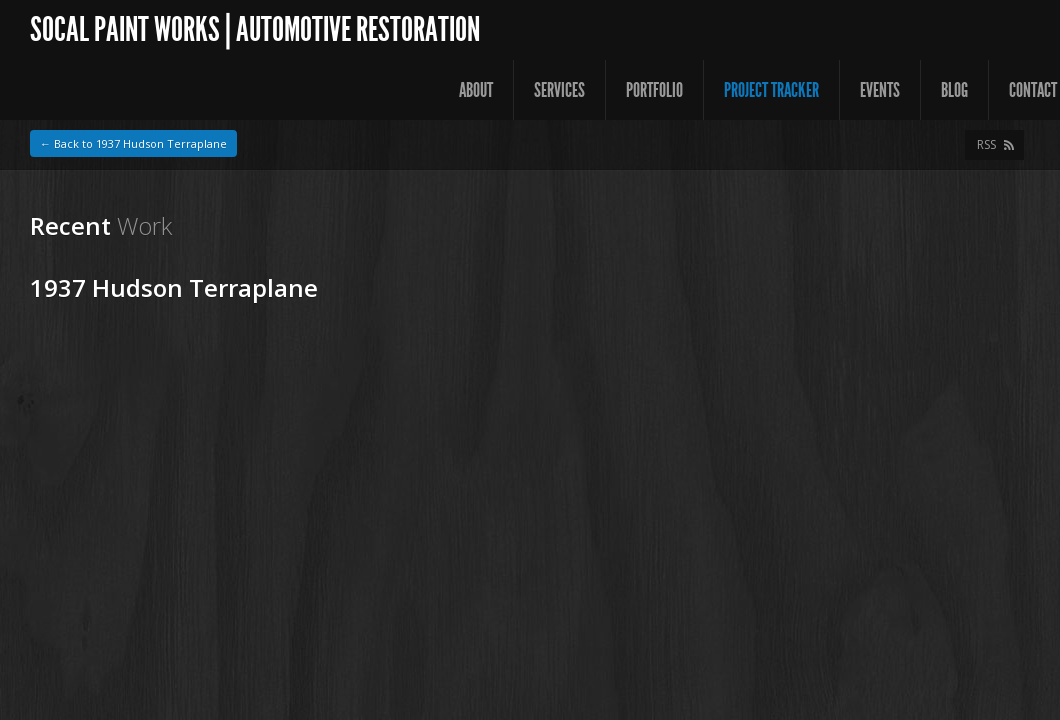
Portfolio (654, 90)
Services (559, 90)
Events (880, 90)
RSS (986, 144)
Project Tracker (771, 90)
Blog (954, 90)
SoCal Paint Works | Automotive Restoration (255, 29)
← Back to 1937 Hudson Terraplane (133, 143)
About (476, 90)
